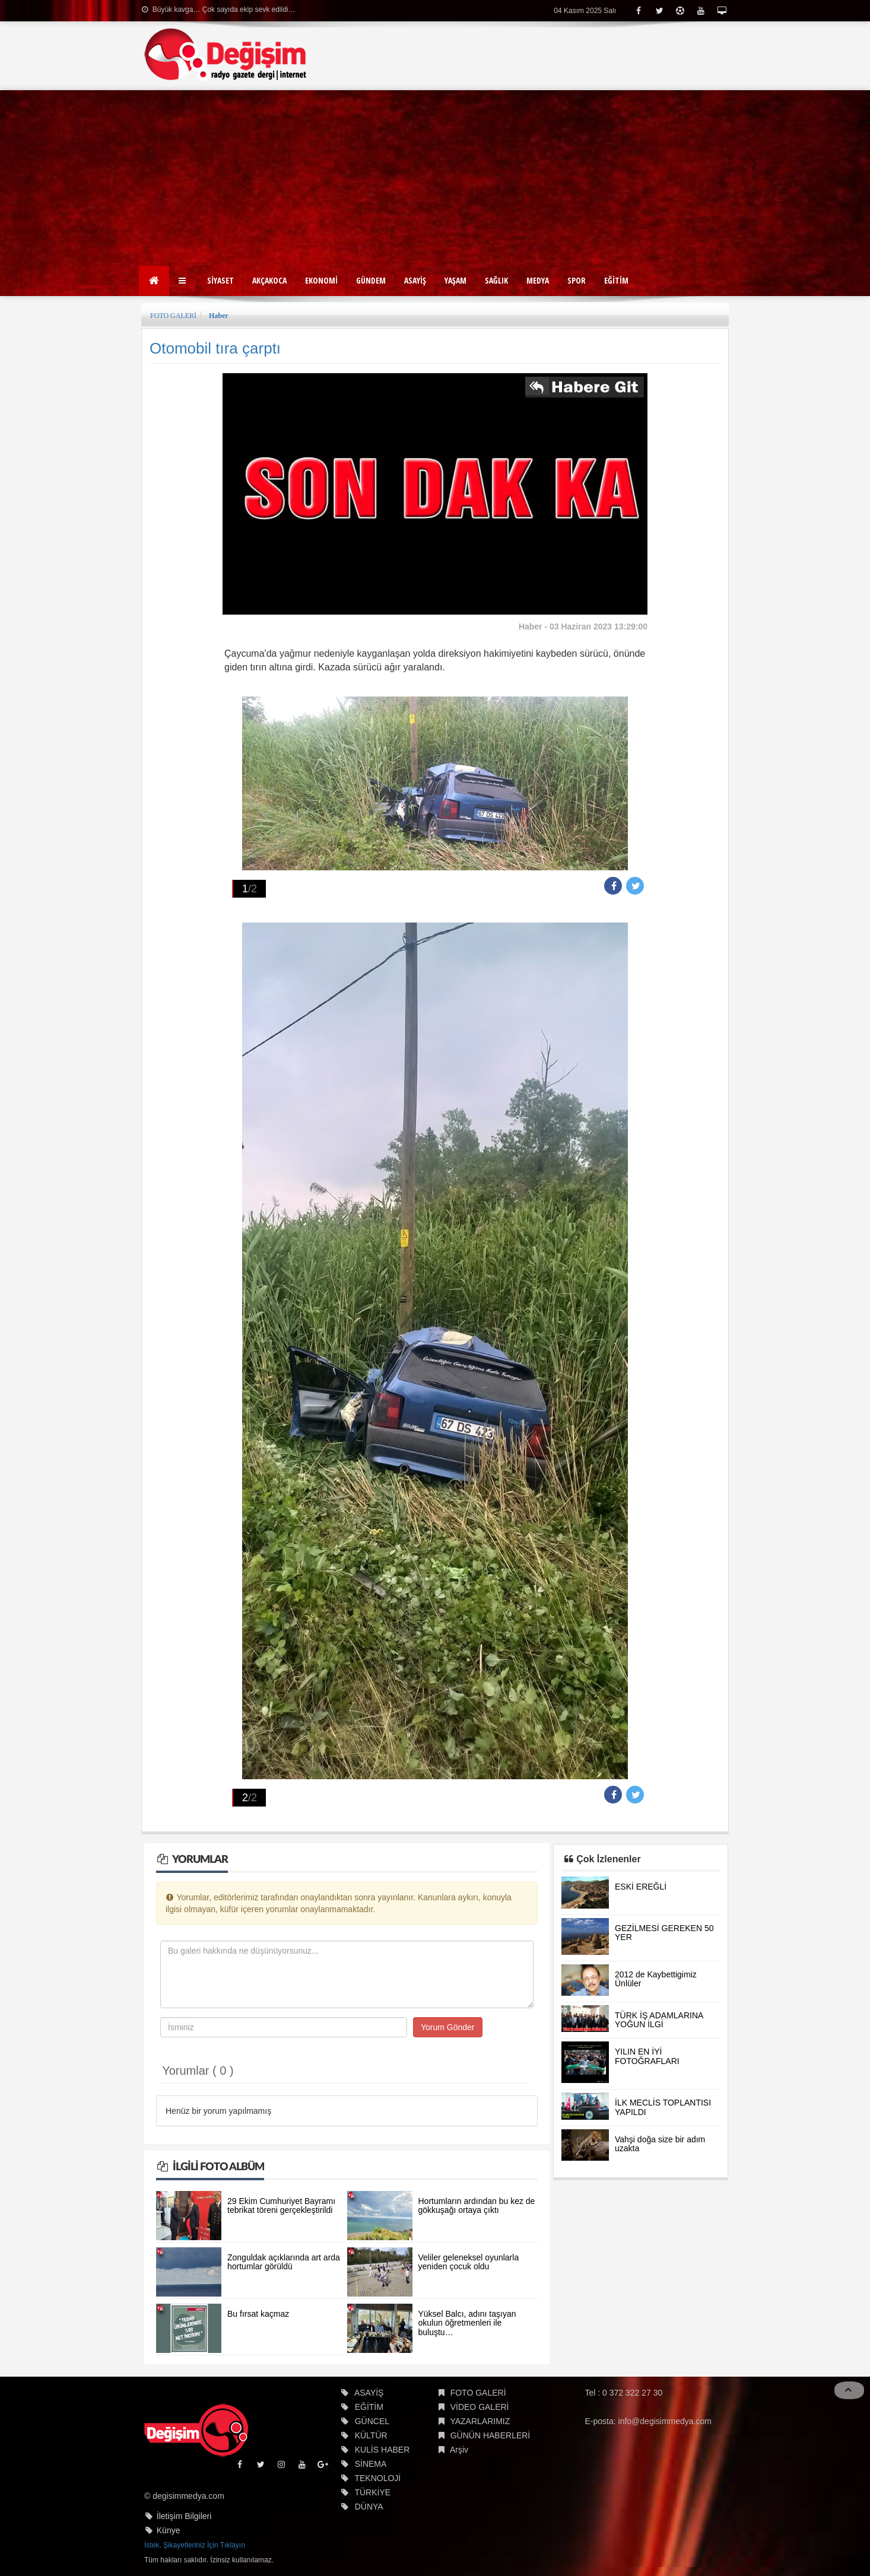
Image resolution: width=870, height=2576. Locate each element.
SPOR (576, 280)
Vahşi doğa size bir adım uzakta (660, 2144)
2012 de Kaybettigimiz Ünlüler (656, 1979)
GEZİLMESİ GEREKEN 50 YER (664, 1932)
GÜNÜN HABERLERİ (490, 2435)
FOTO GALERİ (173, 315)
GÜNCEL (372, 2421)
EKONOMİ (321, 280)
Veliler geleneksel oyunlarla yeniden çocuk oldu (468, 2262)
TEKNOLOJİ (377, 2478)
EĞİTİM (616, 280)
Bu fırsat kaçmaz (258, 2314)
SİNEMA (371, 2464)
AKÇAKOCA (269, 280)
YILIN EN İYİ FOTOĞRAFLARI (647, 2056)
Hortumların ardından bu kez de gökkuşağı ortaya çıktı (476, 2205)
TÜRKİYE (372, 2492)
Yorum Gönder (448, 2027)
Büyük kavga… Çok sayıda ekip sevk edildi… (218, 9)
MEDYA (537, 280)
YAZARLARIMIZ (480, 2421)
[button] (183, 280)
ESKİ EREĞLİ (640, 1886)
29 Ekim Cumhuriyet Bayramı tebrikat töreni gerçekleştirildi (281, 2205)
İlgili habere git (584, 388)
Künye (168, 2530)
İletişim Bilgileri (184, 2516)
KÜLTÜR (371, 2435)
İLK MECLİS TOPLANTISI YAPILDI (663, 2107)
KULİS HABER (382, 2449)
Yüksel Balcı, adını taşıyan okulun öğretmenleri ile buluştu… (467, 2323)
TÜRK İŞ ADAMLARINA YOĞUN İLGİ (659, 2020)
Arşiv (459, 2449)
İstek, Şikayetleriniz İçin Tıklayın (194, 2545)
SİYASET (220, 280)
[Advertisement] (435, 179)
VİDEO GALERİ (479, 2407)
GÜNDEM (371, 280)
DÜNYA (369, 2506)
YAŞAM (455, 280)
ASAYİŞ (415, 280)
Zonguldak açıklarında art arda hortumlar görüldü (283, 2262)
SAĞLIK (496, 280)
